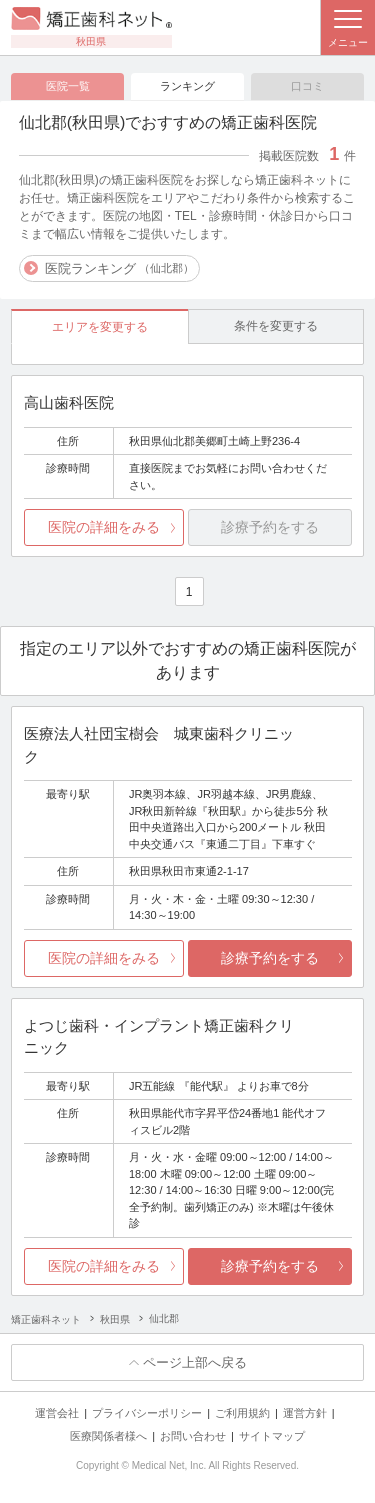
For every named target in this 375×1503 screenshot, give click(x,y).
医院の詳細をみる (104, 527)
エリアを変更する (100, 327)
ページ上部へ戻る (195, 1362)
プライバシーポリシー (147, 1413)
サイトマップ (272, 1436)
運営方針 (305, 1413)
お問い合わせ (193, 1436)
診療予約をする (270, 958)
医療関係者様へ (108, 1436)
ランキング (187, 86)
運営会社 (57, 1413)
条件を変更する (276, 326)
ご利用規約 (242, 1413)
